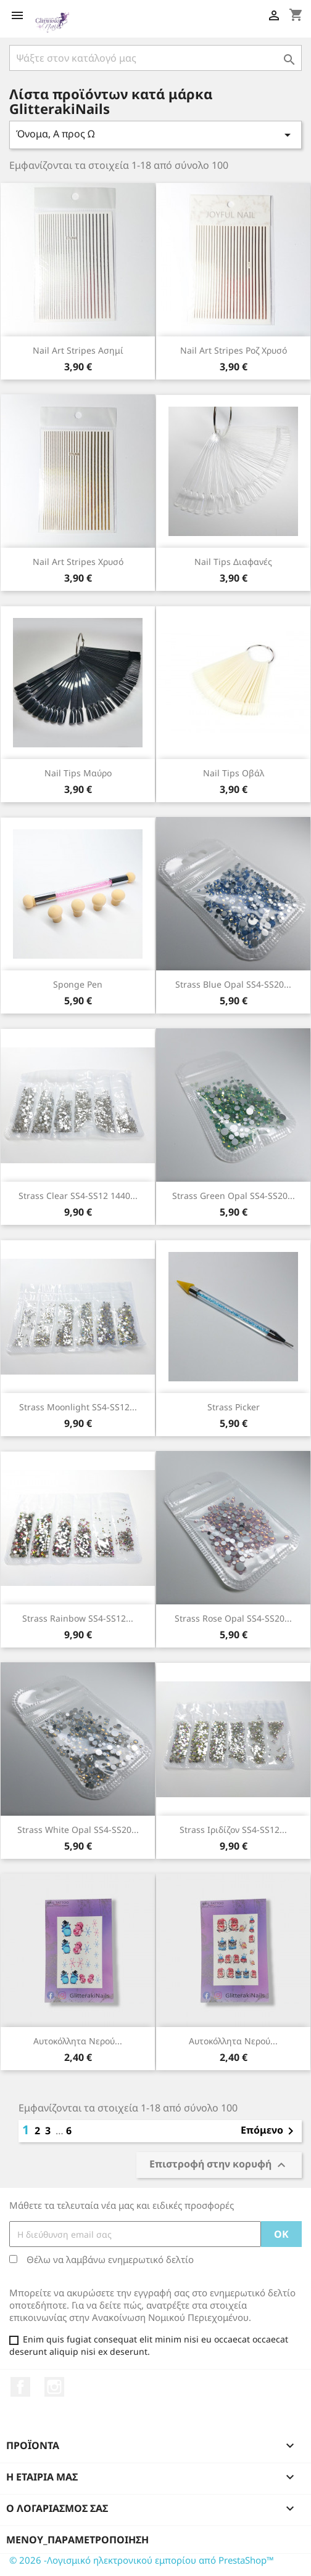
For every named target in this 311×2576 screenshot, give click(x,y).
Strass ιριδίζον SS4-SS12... (233, 1829)
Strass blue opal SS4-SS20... (233, 984)
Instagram (54, 2387)
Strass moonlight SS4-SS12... (78, 1407)
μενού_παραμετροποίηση (77, 2539)
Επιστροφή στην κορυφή (219, 2165)
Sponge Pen (77, 984)
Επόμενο (269, 2131)
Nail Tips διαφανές (233, 561)
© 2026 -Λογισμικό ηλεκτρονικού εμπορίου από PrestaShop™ (141, 2560)
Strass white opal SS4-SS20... (78, 1829)
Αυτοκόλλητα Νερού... (77, 2041)
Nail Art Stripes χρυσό (78, 561)
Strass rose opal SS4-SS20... (233, 1618)
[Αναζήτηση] (155, 58)
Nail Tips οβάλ (233, 773)
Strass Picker (233, 1407)
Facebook (20, 2387)
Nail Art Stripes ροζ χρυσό (233, 350)
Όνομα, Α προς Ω (155, 134)
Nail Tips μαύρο (78, 773)
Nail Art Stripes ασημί (78, 350)
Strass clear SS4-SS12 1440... (78, 1195)
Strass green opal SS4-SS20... (233, 1195)
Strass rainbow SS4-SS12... (77, 1618)
